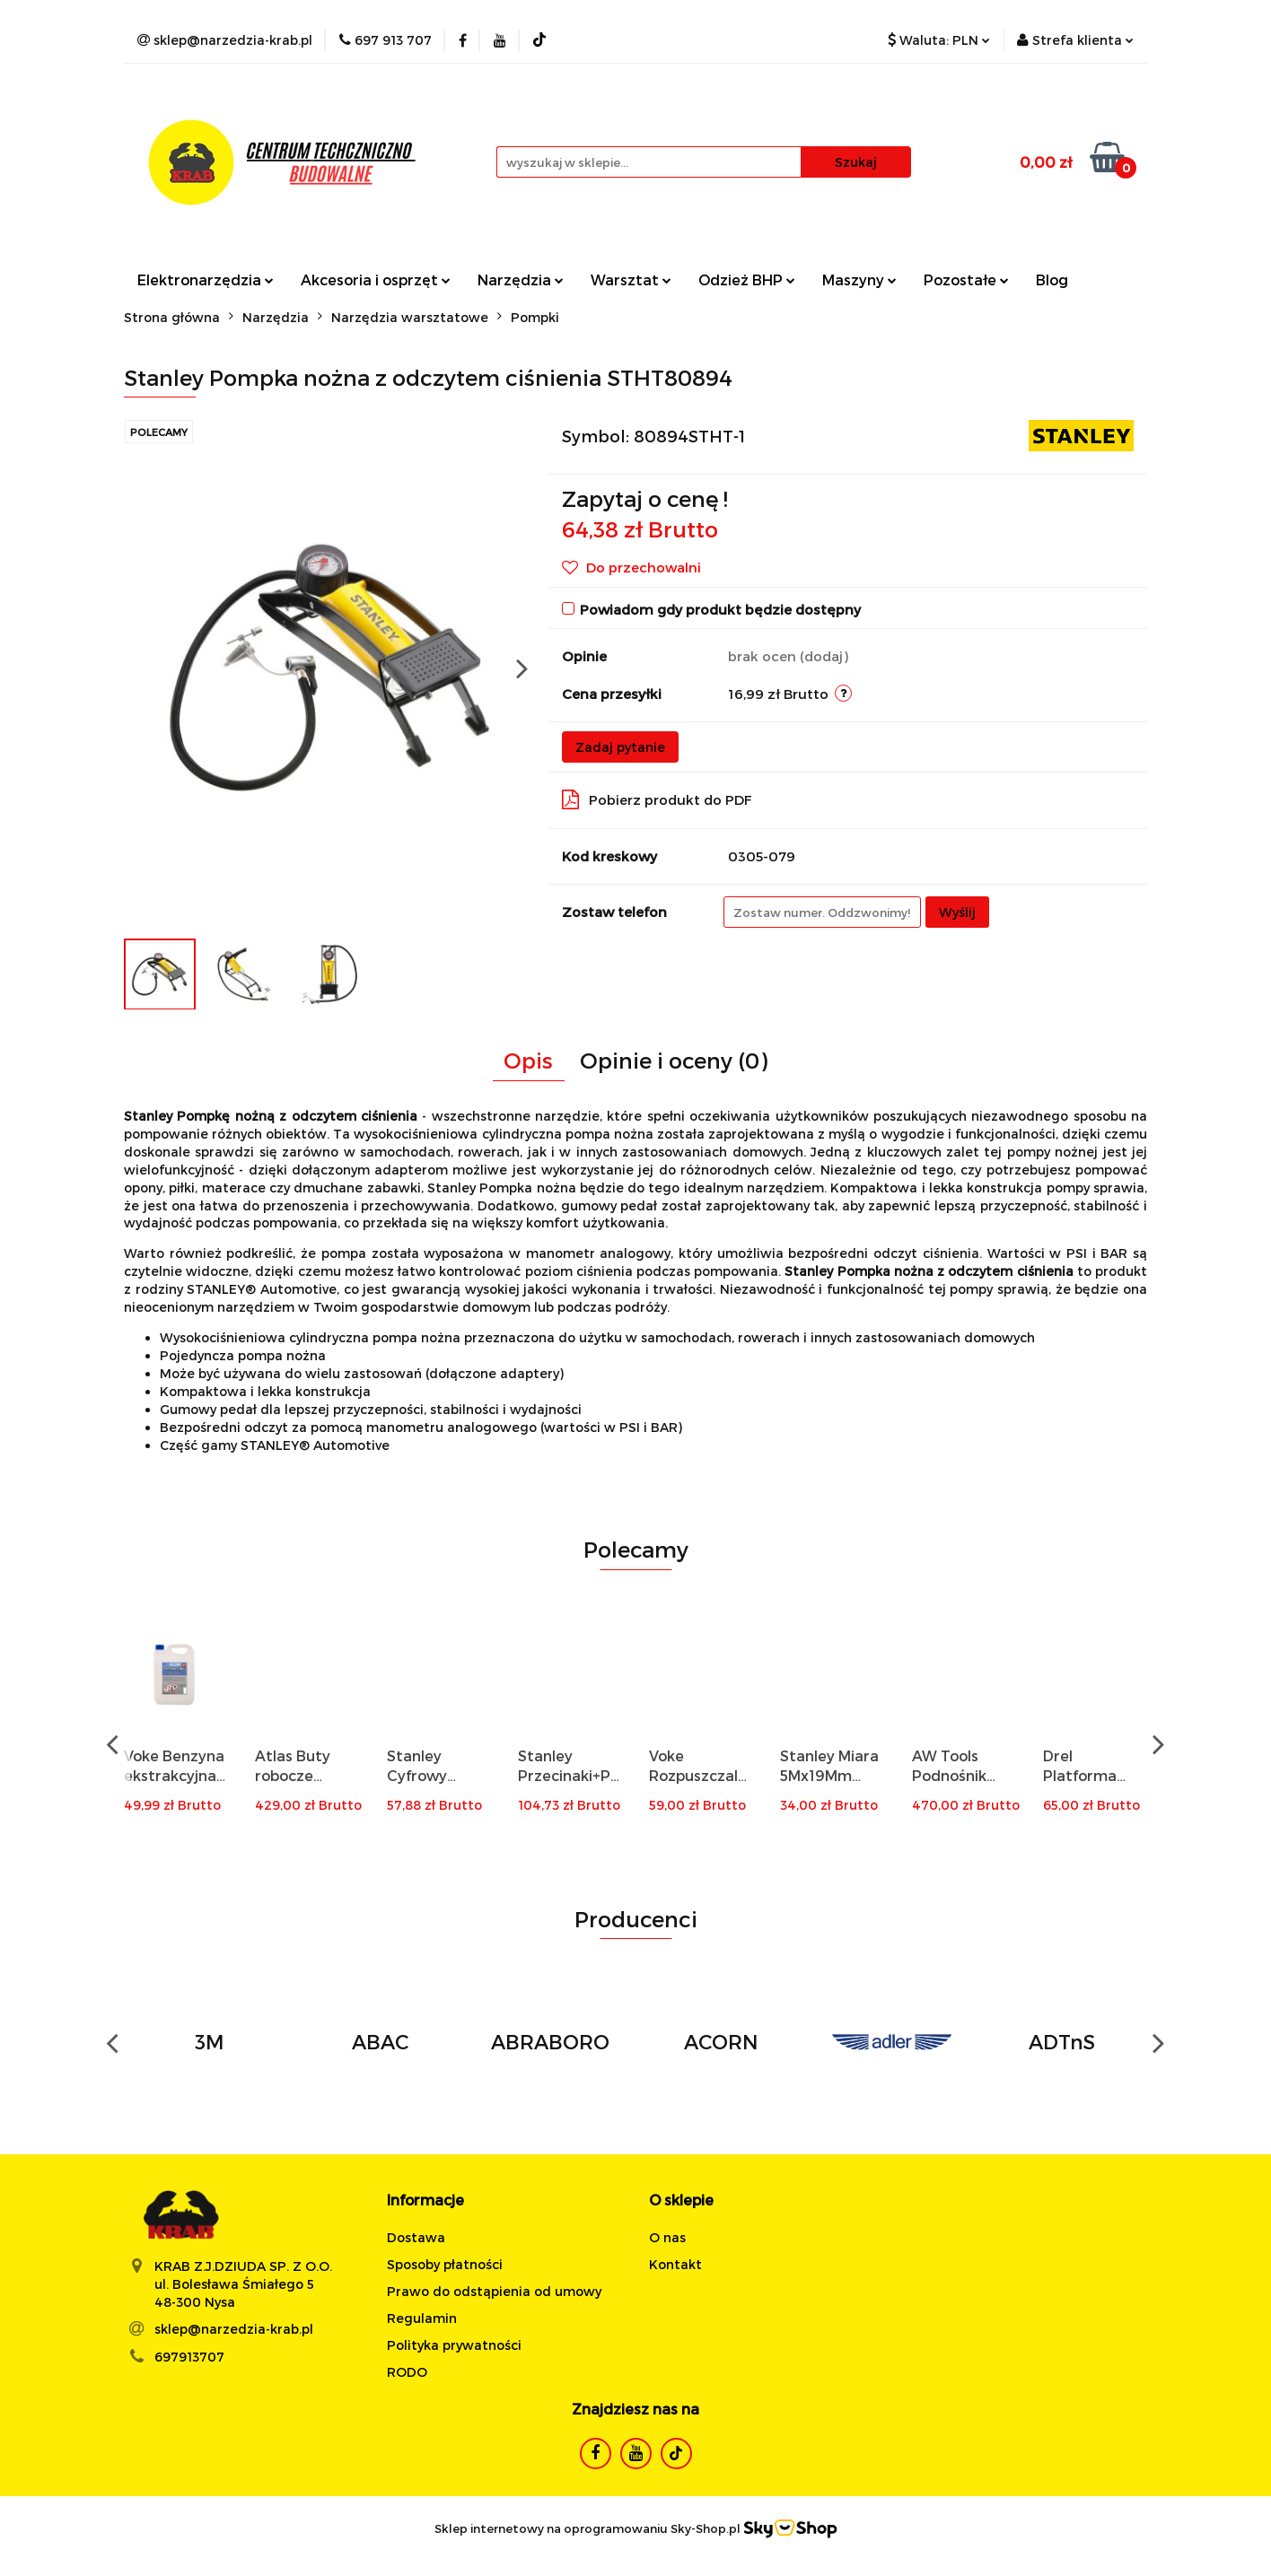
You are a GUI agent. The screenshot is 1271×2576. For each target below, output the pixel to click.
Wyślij (957, 912)
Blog (1052, 279)
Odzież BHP (746, 279)
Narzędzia (521, 279)
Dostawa (416, 2237)
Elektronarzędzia (205, 279)
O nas (667, 2237)
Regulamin (422, 2318)
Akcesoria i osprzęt (376, 279)
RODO (407, 2372)
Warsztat (631, 279)
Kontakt (675, 2264)
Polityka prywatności (454, 2345)
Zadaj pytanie (620, 747)
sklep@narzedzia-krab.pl (233, 2328)
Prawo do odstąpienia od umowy (494, 2291)
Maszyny (859, 279)
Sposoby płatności (445, 2264)
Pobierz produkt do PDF (657, 799)
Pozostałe (966, 279)
